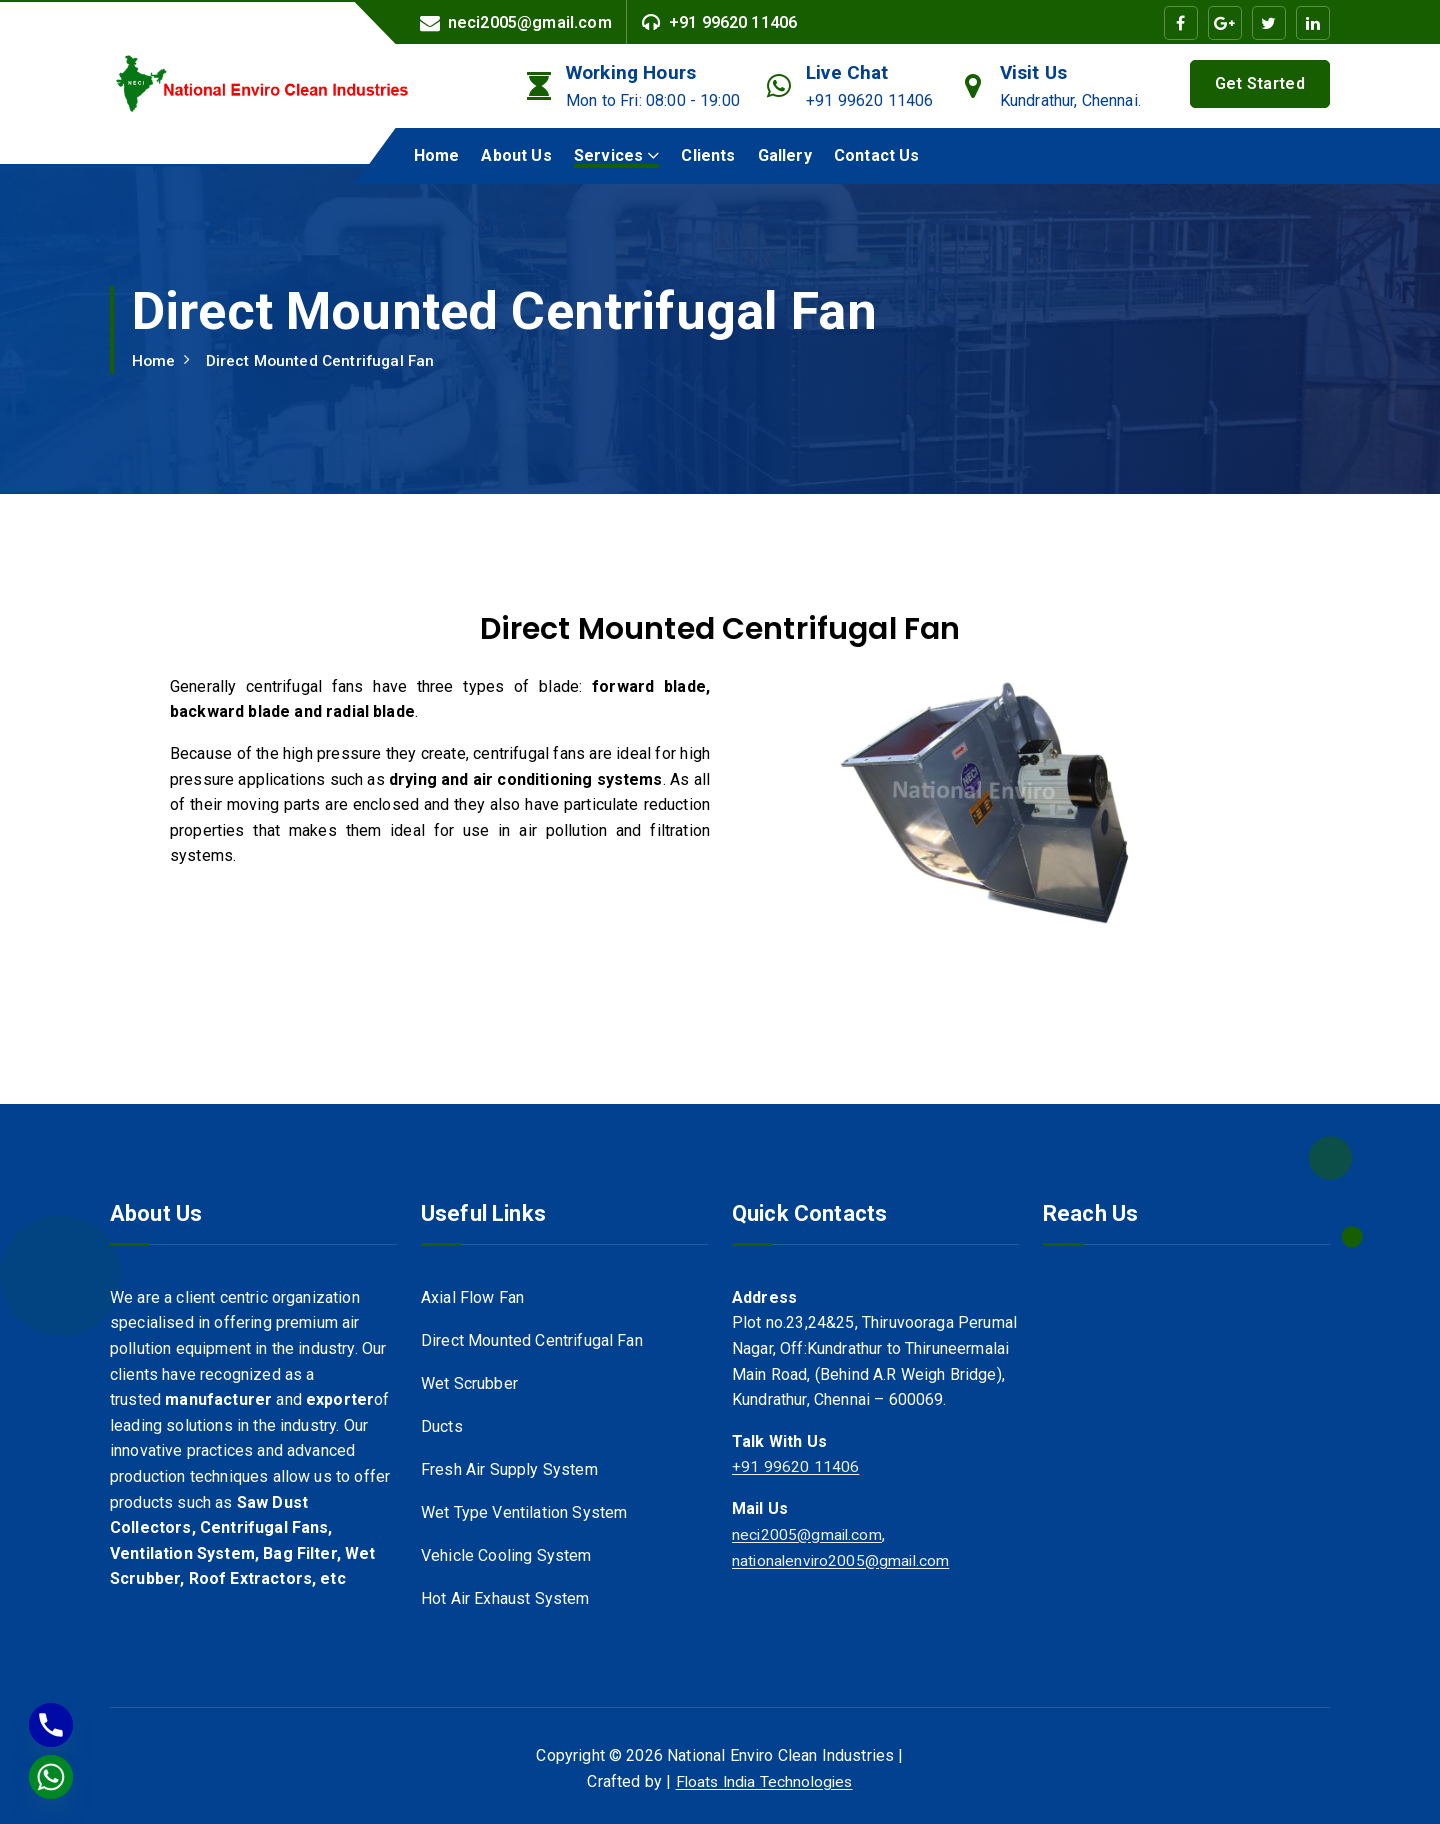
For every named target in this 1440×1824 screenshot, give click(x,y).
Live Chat (847, 72)
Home (437, 155)
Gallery (785, 155)
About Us (516, 155)
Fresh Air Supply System (509, 1471)
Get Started (1260, 83)
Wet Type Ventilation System (524, 1515)
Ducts (442, 1427)
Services (608, 155)
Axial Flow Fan (472, 1297)
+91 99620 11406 (733, 22)
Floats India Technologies (764, 1781)
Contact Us (877, 155)
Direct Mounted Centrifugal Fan (325, 360)
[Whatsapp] (51, 1777)
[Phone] (51, 1725)
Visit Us (1033, 72)
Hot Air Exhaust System (505, 1602)
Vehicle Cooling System (506, 1558)
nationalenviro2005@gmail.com (843, 1559)
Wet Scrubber (469, 1384)
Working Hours (631, 72)
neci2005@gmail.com (530, 22)
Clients (708, 155)
